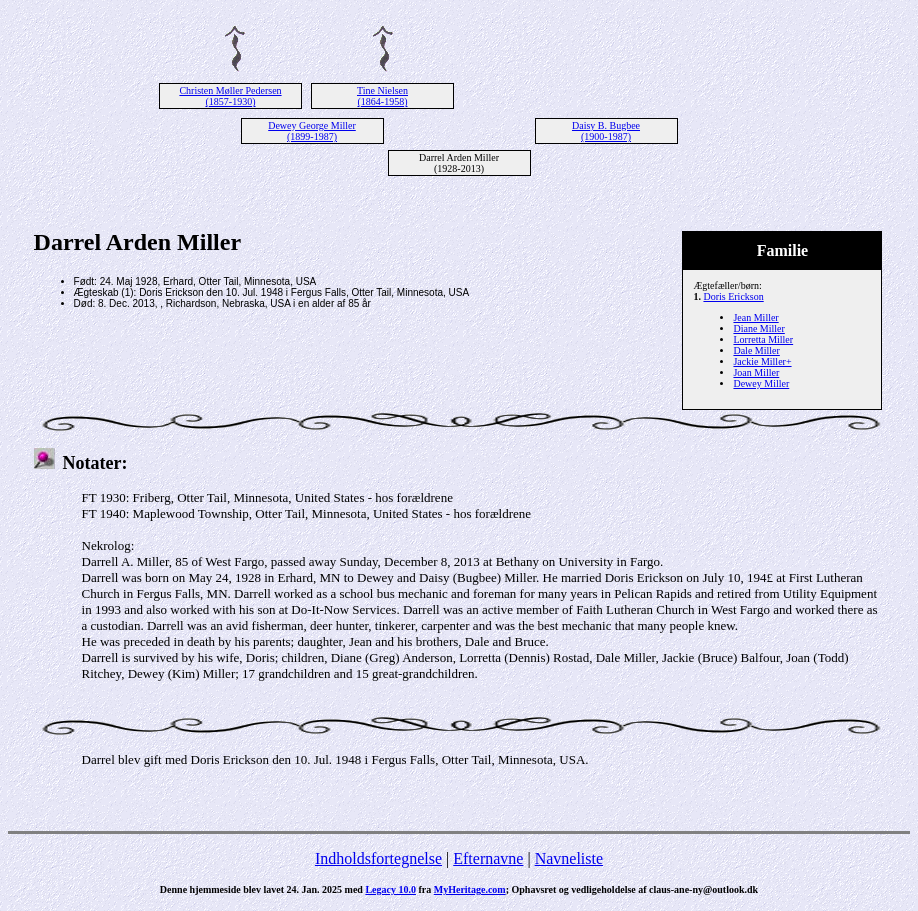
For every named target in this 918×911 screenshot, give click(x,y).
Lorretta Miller (763, 339)
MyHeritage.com (470, 889)
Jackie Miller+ (762, 361)
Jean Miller (755, 317)
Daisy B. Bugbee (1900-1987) (606, 131)
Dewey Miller (761, 383)
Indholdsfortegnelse (378, 858)
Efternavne (488, 858)
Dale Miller (756, 350)
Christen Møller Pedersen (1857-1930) (230, 96)
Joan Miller (756, 372)
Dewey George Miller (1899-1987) (312, 131)
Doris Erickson (733, 296)
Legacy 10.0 (390, 889)
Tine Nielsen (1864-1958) (382, 96)
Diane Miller (758, 328)
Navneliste (569, 858)
